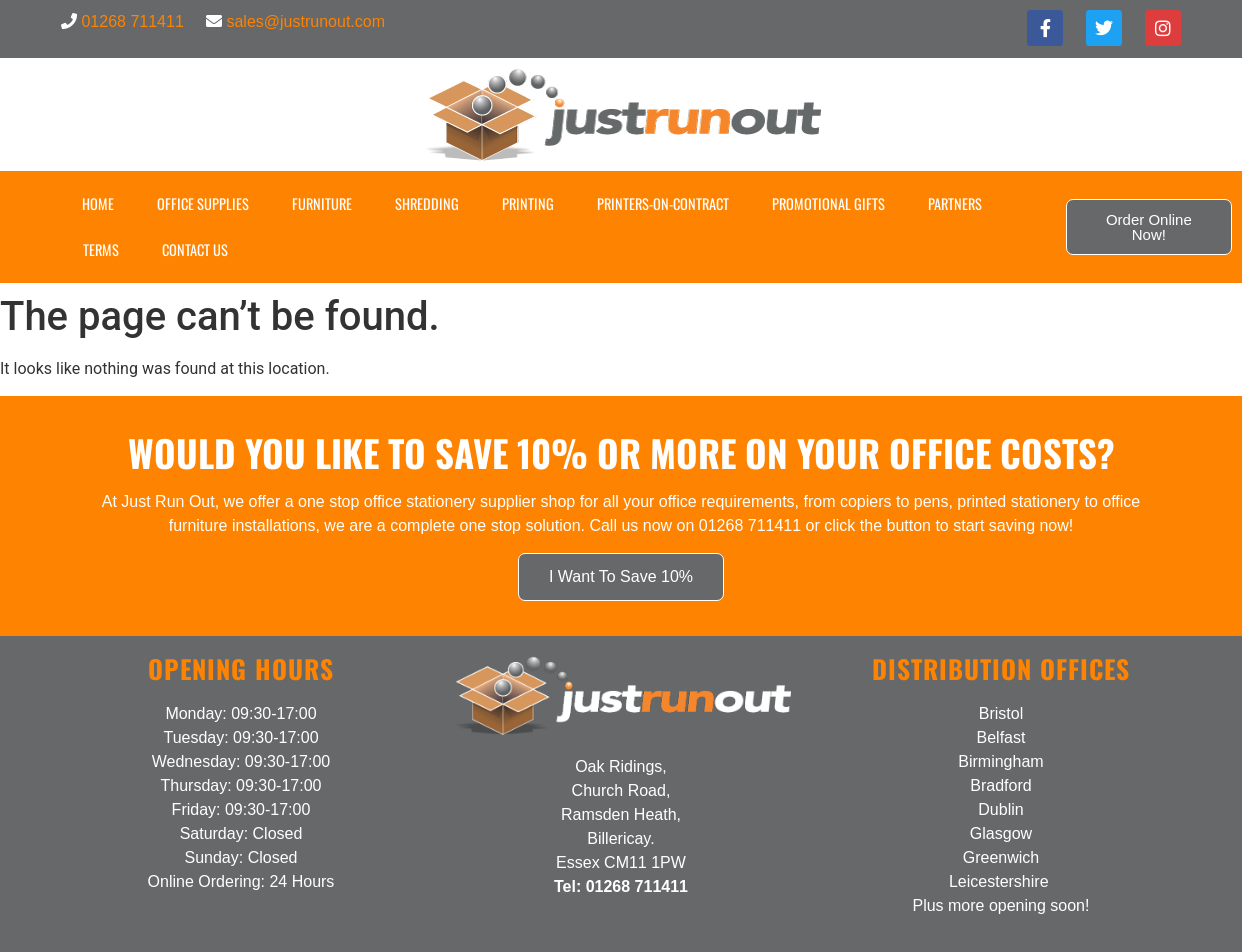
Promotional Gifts (828, 203)
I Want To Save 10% (621, 576)
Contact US (195, 249)
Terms (101, 249)
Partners (955, 203)
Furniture (322, 203)
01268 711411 (132, 21)
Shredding (427, 203)
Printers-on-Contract (663, 203)
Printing (528, 203)
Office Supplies (203, 203)
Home (98, 203)
